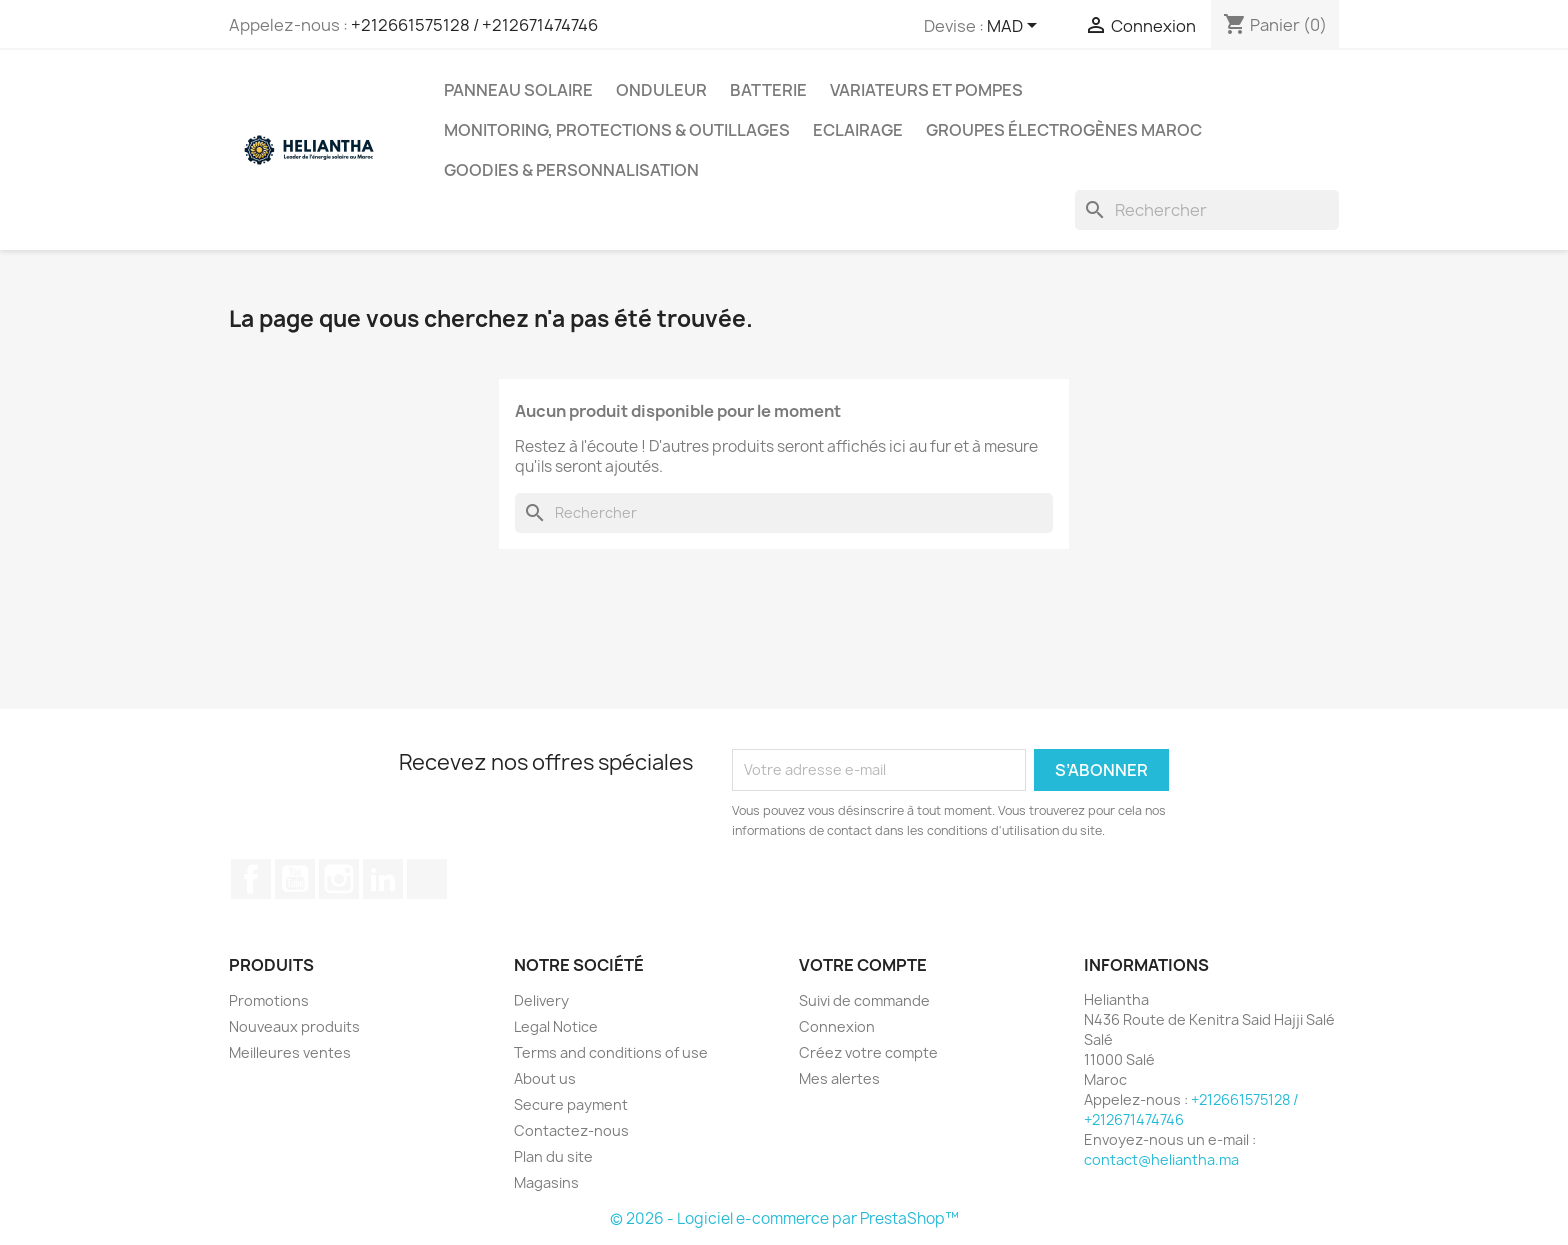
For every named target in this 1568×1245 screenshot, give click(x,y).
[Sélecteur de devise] (1015, 27)
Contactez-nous (571, 1130)
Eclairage (858, 130)
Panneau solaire (518, 90)
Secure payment (571, 1104)
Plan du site (553, 1156)
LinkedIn (383, 879)
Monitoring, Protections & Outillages (617, 130)
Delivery (541, 1000)
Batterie (768, 90)
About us (545, 1078)
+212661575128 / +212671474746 (474, 25)
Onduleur (661, 90)
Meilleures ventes (290, 1052)
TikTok (427, 879)
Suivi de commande (864, 1000)
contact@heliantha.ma (1161, 1159)
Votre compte (863, 965)
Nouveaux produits (294, 1026)
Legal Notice (556, 1026)
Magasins (546, 1182)
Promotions (269, 1000)
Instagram (339, 879)
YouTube (295, 879)
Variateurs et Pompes (926, 90)
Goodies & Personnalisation (571, 170)
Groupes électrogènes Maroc (1064, 130)
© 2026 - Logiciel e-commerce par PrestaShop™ (784, 1218)
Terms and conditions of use (611, 1052)
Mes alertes (839, 1078)
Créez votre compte (868, 1052)
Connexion (837, 1026)
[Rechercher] (1207, 210)
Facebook (251, 879)
